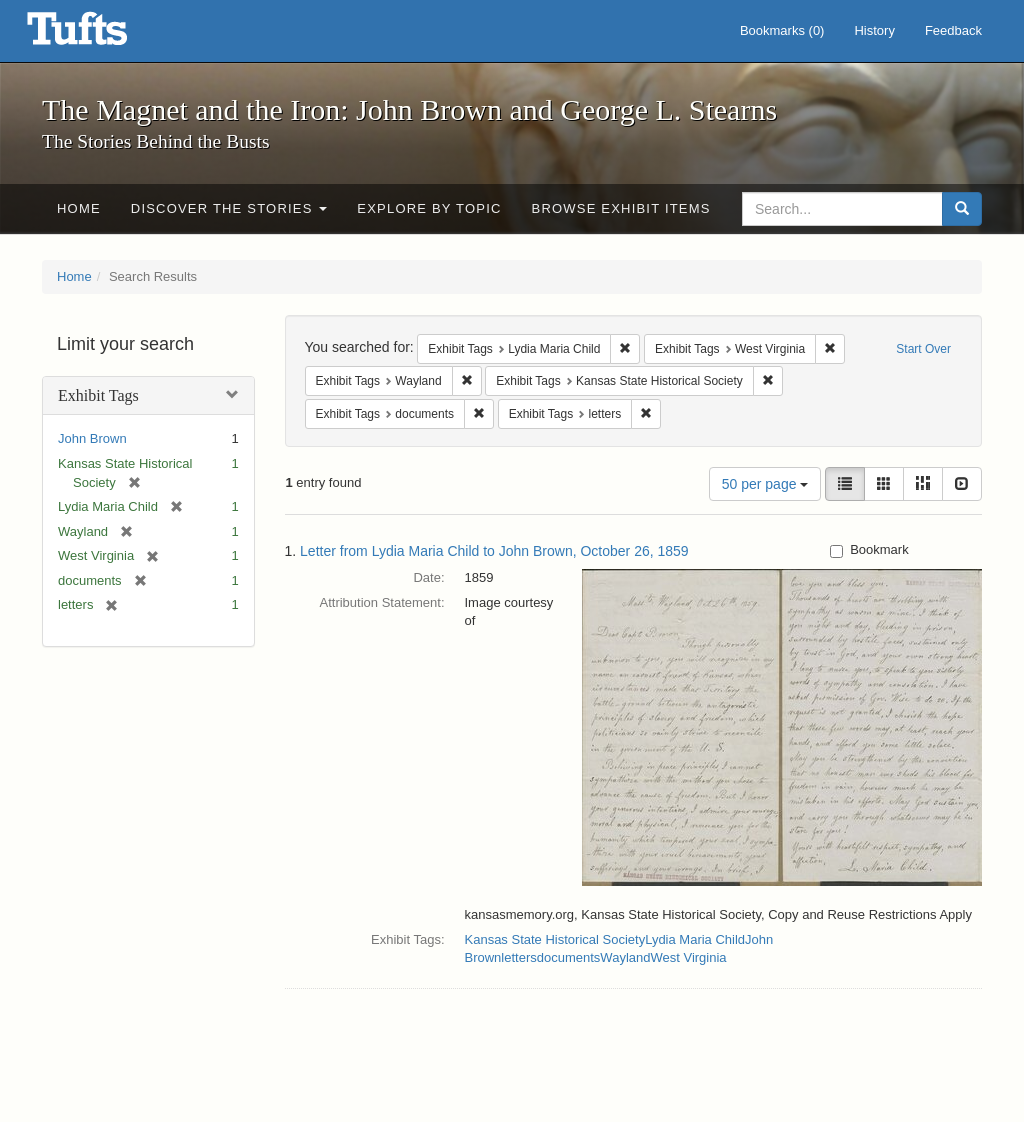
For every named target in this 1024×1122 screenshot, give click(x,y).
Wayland (625, 957)
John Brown (92, 438)
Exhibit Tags (98, 395)
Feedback (953, 30)
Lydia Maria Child (695, 939)
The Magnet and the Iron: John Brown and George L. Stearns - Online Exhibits (102, 35)
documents (569, 957)
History (874, 30)
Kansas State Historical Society (555, 939)
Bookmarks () (782, 30)
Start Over (923, 349)
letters (518, 957)
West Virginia (688, 957)
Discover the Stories (229, 208)
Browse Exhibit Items (621, 208)
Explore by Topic (429, 208)
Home (79, 208)
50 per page (765, 484)
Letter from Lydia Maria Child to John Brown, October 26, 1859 (494, 551)
